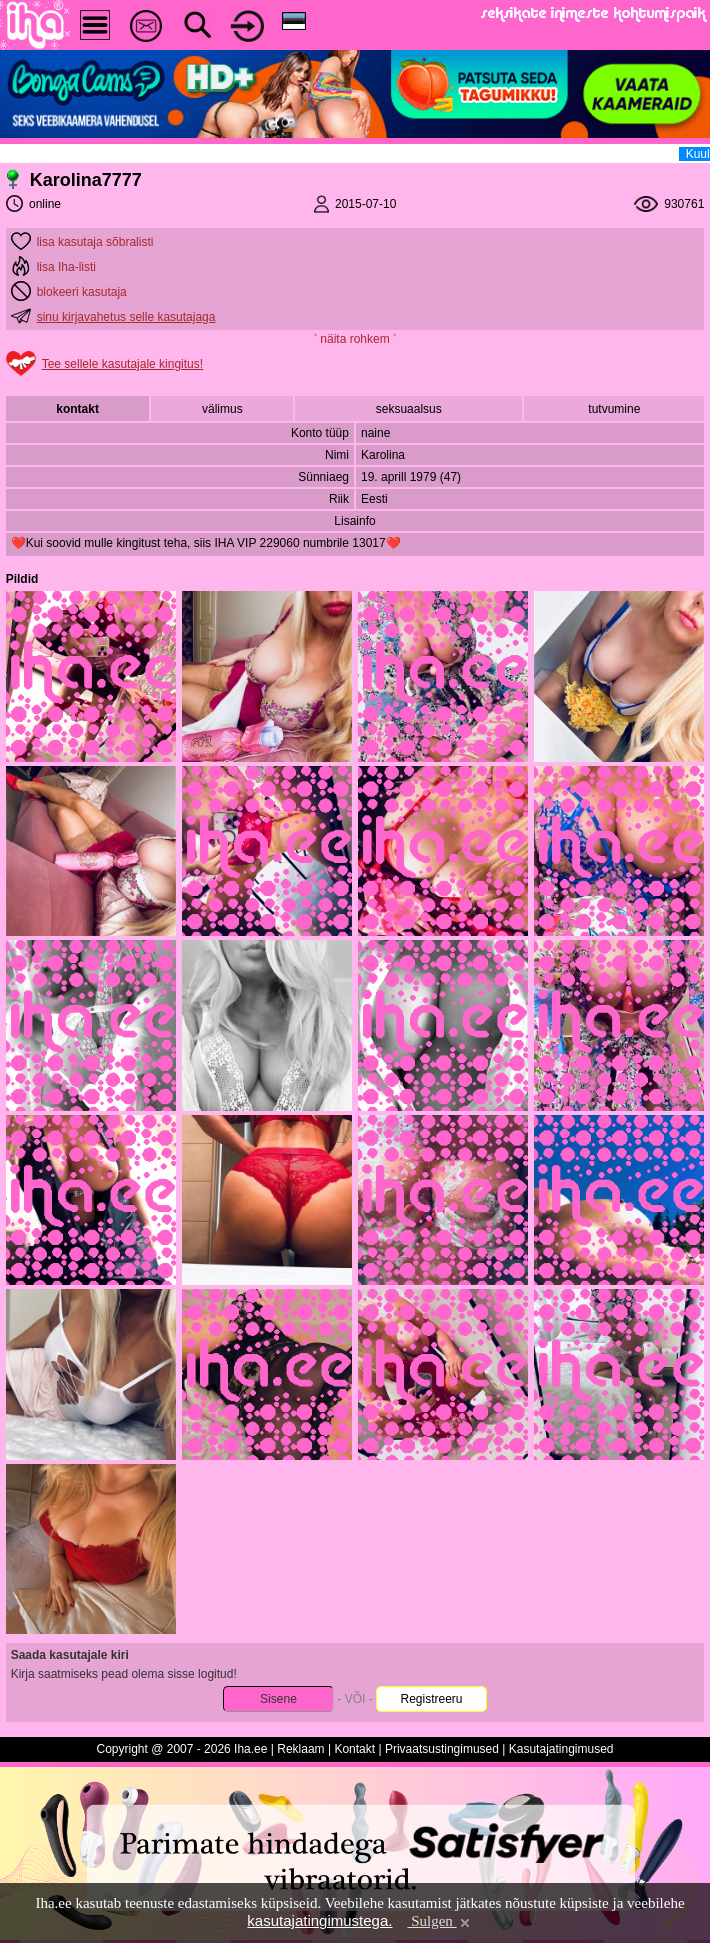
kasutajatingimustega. (319, 1920)
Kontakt (354, 1749)
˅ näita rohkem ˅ (355, 339)
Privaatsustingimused (442, 1749)
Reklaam (300, 1749)
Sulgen (439, 1921)
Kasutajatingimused (561, 1749)
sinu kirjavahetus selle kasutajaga (126, 317)
